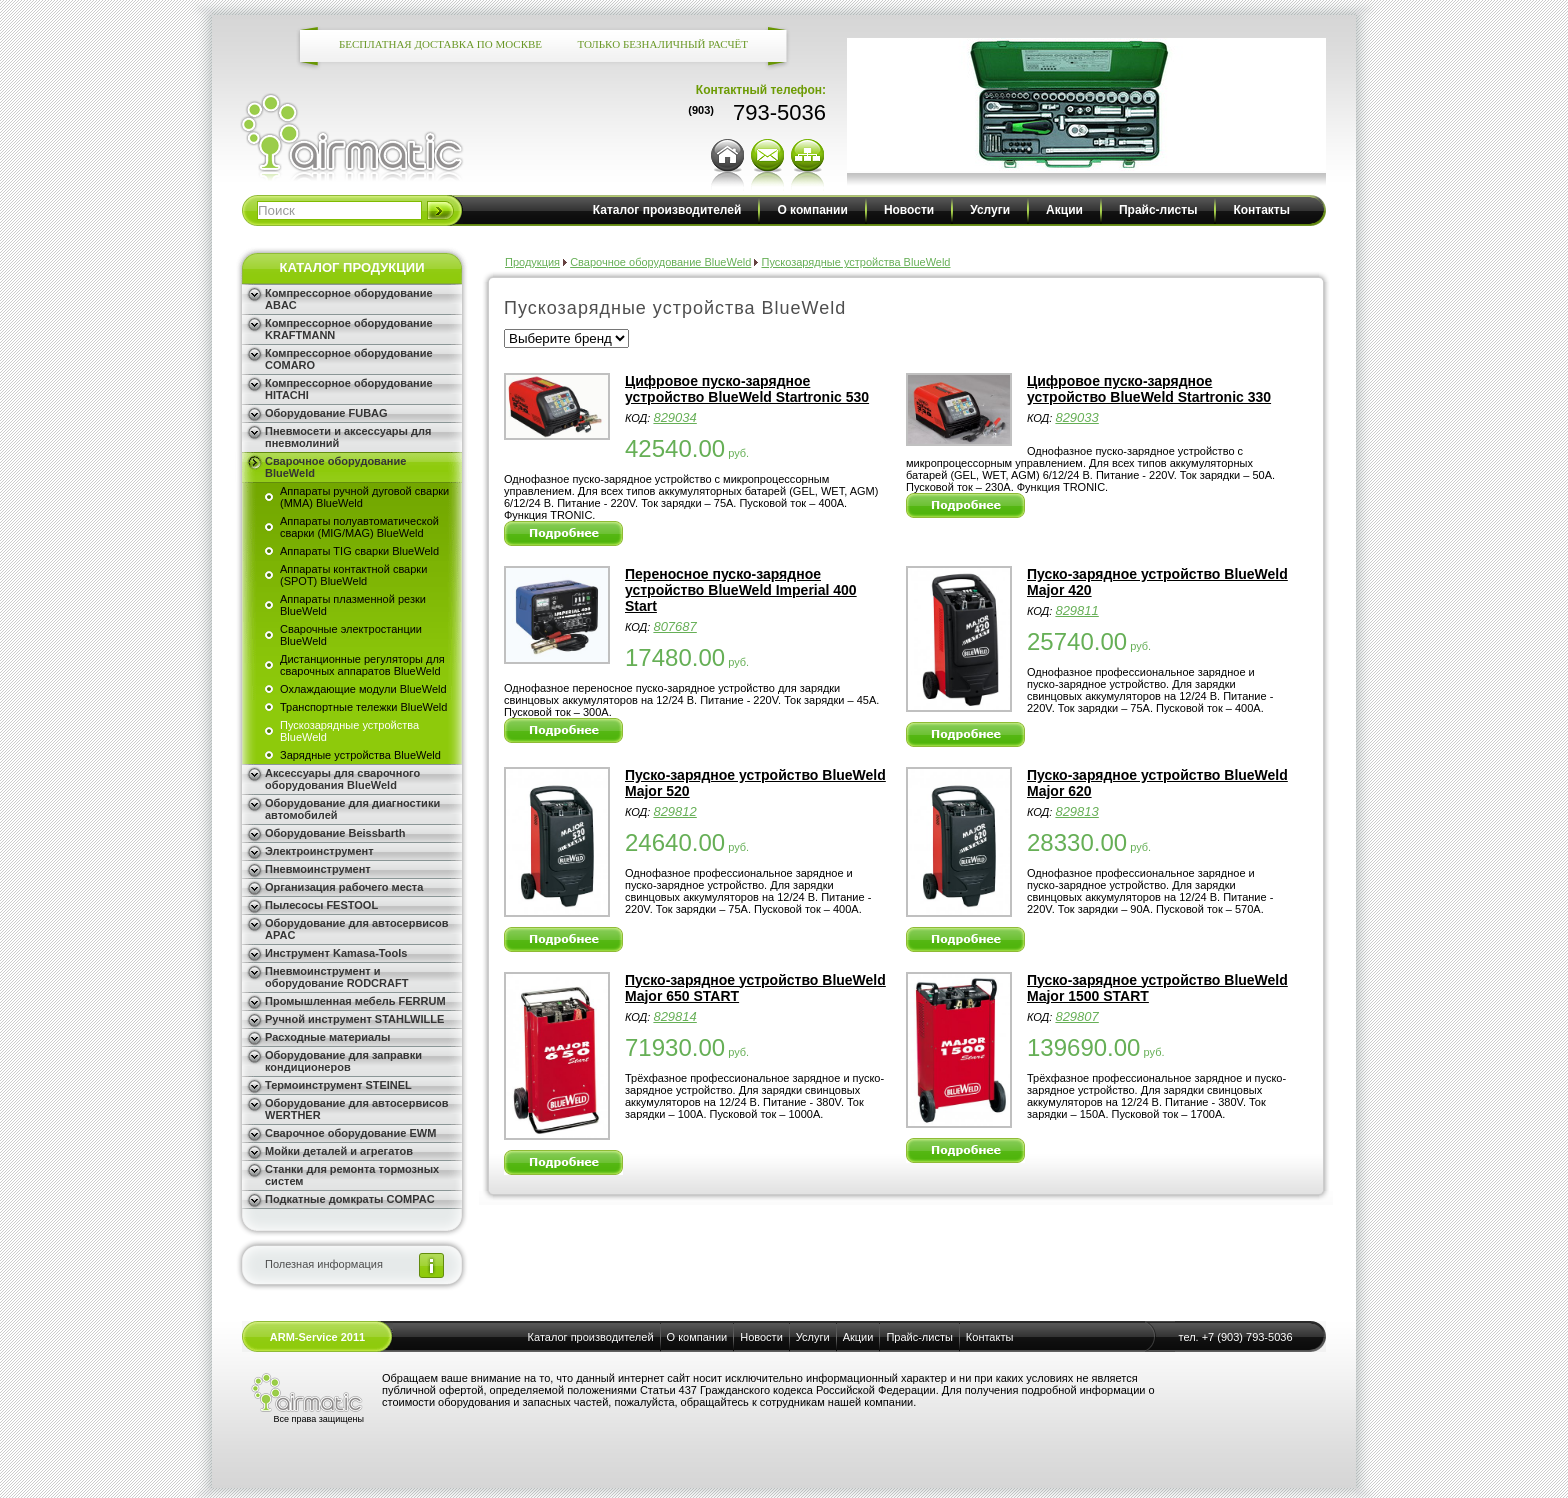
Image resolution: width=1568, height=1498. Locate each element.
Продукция (532, 262)
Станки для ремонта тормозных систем (352, 1175)
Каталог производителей (667, 210)
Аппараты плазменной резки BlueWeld (353, 605)
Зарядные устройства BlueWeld (360, 755)
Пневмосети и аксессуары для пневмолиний (348, 437)
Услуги (990, 210)
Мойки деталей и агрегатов (339, 1151)
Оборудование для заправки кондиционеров (343, 1061)
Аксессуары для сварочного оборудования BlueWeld (342, 779)
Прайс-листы (1158, 210)
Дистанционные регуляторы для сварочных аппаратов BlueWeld (362, 665)
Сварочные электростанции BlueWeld (351, 635)
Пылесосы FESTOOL (321, 905)
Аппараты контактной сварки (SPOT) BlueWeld (353, 575)
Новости (909, 210)
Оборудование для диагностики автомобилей (352, 809)
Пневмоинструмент (318, 869)
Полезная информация (324, 1264)
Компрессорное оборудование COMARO (349, 359)
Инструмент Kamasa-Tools (336, 953)
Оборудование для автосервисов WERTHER (357, 1109)
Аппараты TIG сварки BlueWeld (359, 551)
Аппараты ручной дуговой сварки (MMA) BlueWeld (364, 497)
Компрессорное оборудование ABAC (349, 299)
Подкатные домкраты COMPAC (350, 1199)
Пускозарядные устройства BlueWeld (349, 731)
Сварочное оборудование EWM (350, 1133)
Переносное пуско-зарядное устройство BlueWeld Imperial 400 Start (741, 590)
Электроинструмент (319, 851)
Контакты (1261, 210)
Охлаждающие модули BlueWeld (363, 689)
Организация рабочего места (344, 887)
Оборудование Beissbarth (335, 833)
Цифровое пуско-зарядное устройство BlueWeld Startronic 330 (1149, 389)
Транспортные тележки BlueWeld (363, 707)
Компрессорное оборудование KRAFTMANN (349, 329)
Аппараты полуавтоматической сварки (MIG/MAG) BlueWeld (359, 527)
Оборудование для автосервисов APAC (357, 929)
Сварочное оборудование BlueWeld (335, 467)
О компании (812, 210)
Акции (1064, 210)
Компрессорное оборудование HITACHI (349, 389)
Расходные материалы (328, 1037)
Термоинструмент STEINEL (338, 1085)
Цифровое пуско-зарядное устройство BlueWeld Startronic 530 (747, 389)
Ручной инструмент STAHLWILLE (354, 1019)
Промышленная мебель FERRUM (355, 1001)
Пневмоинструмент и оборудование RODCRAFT (336, 977)
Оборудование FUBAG (326, 413)
